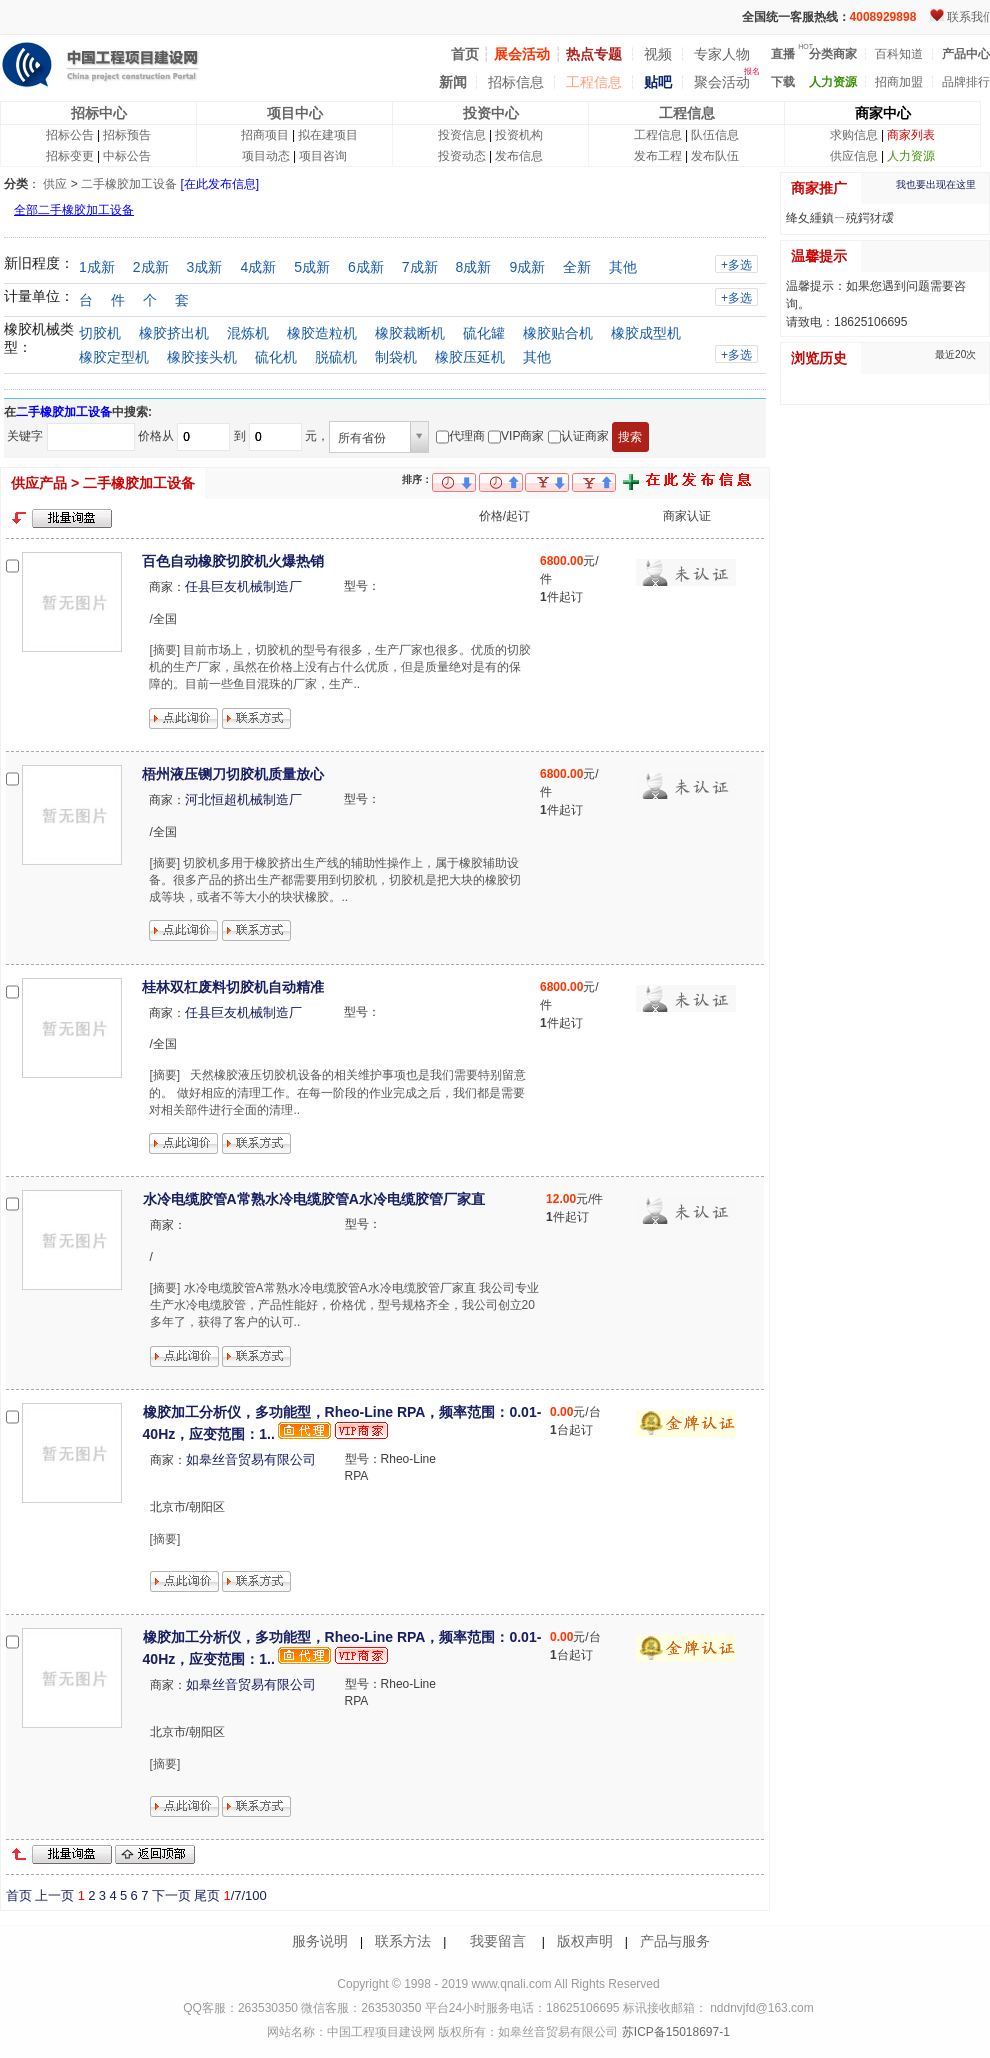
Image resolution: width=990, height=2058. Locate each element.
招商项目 (265, 135)
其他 (623, 267)
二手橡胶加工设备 (129, 184)
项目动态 (266, 156)
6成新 (366, 267)
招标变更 (70, 156)
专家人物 (722, 54)
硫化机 (276, 357)
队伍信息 (715, 135)
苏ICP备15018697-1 (673, 2032)
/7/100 (244, 1895)
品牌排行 (966, 82)
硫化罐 (484, 333)
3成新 (205, 267)
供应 (55, 184)
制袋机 (396, 357)
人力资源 (911, 156)
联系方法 (403, 1941)
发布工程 (658, 156)
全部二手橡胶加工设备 (74, 210)
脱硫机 (336, 357)
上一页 (54, 1895)
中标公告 (127, 156)
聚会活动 (722, 82)
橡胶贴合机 (558, 333)
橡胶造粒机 (322, 333)
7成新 (420, 267)
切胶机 (100, 333)
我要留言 (498, 1941)
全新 (577, 267)
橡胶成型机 (646, 333)
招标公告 (70, 135)
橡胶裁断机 (410, 333)
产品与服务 (675, 1941)
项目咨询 (323, 156)
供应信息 (854, 156)
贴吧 (658, 82)
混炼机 (248, 333)
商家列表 (911, 135)
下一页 (171, 1895)
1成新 (97, 267)
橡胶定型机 (114, 357)
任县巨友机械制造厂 (243, 586)
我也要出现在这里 (936, 184)
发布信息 (519, 156)
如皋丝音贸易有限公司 (251, 1459)
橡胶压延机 (470, 357)
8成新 (474, 267)
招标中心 (99, 113)
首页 (19, 1895)
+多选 (736, 265)
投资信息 (462, 135)
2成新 (151, 267)
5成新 (312, 267)
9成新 (527, 267)
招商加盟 (899, 82)
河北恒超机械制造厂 (243, 799)
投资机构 (519, 135)
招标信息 (516, 82)
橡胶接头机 (202, 357)
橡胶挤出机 (174, 333)
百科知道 (899, 54)
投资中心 (491, 113)
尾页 (207, 1895)
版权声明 (585, 1941)
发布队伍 (715, 156)
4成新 (258, 267)
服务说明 (320, 1941)
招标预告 (127, 135)
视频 (658, 54)
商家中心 (883, 113)
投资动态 (462, 156)
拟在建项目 (328, 135)
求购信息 (854, 135)
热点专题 (594, 54)
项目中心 (295, 113)
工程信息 (594, 82)
